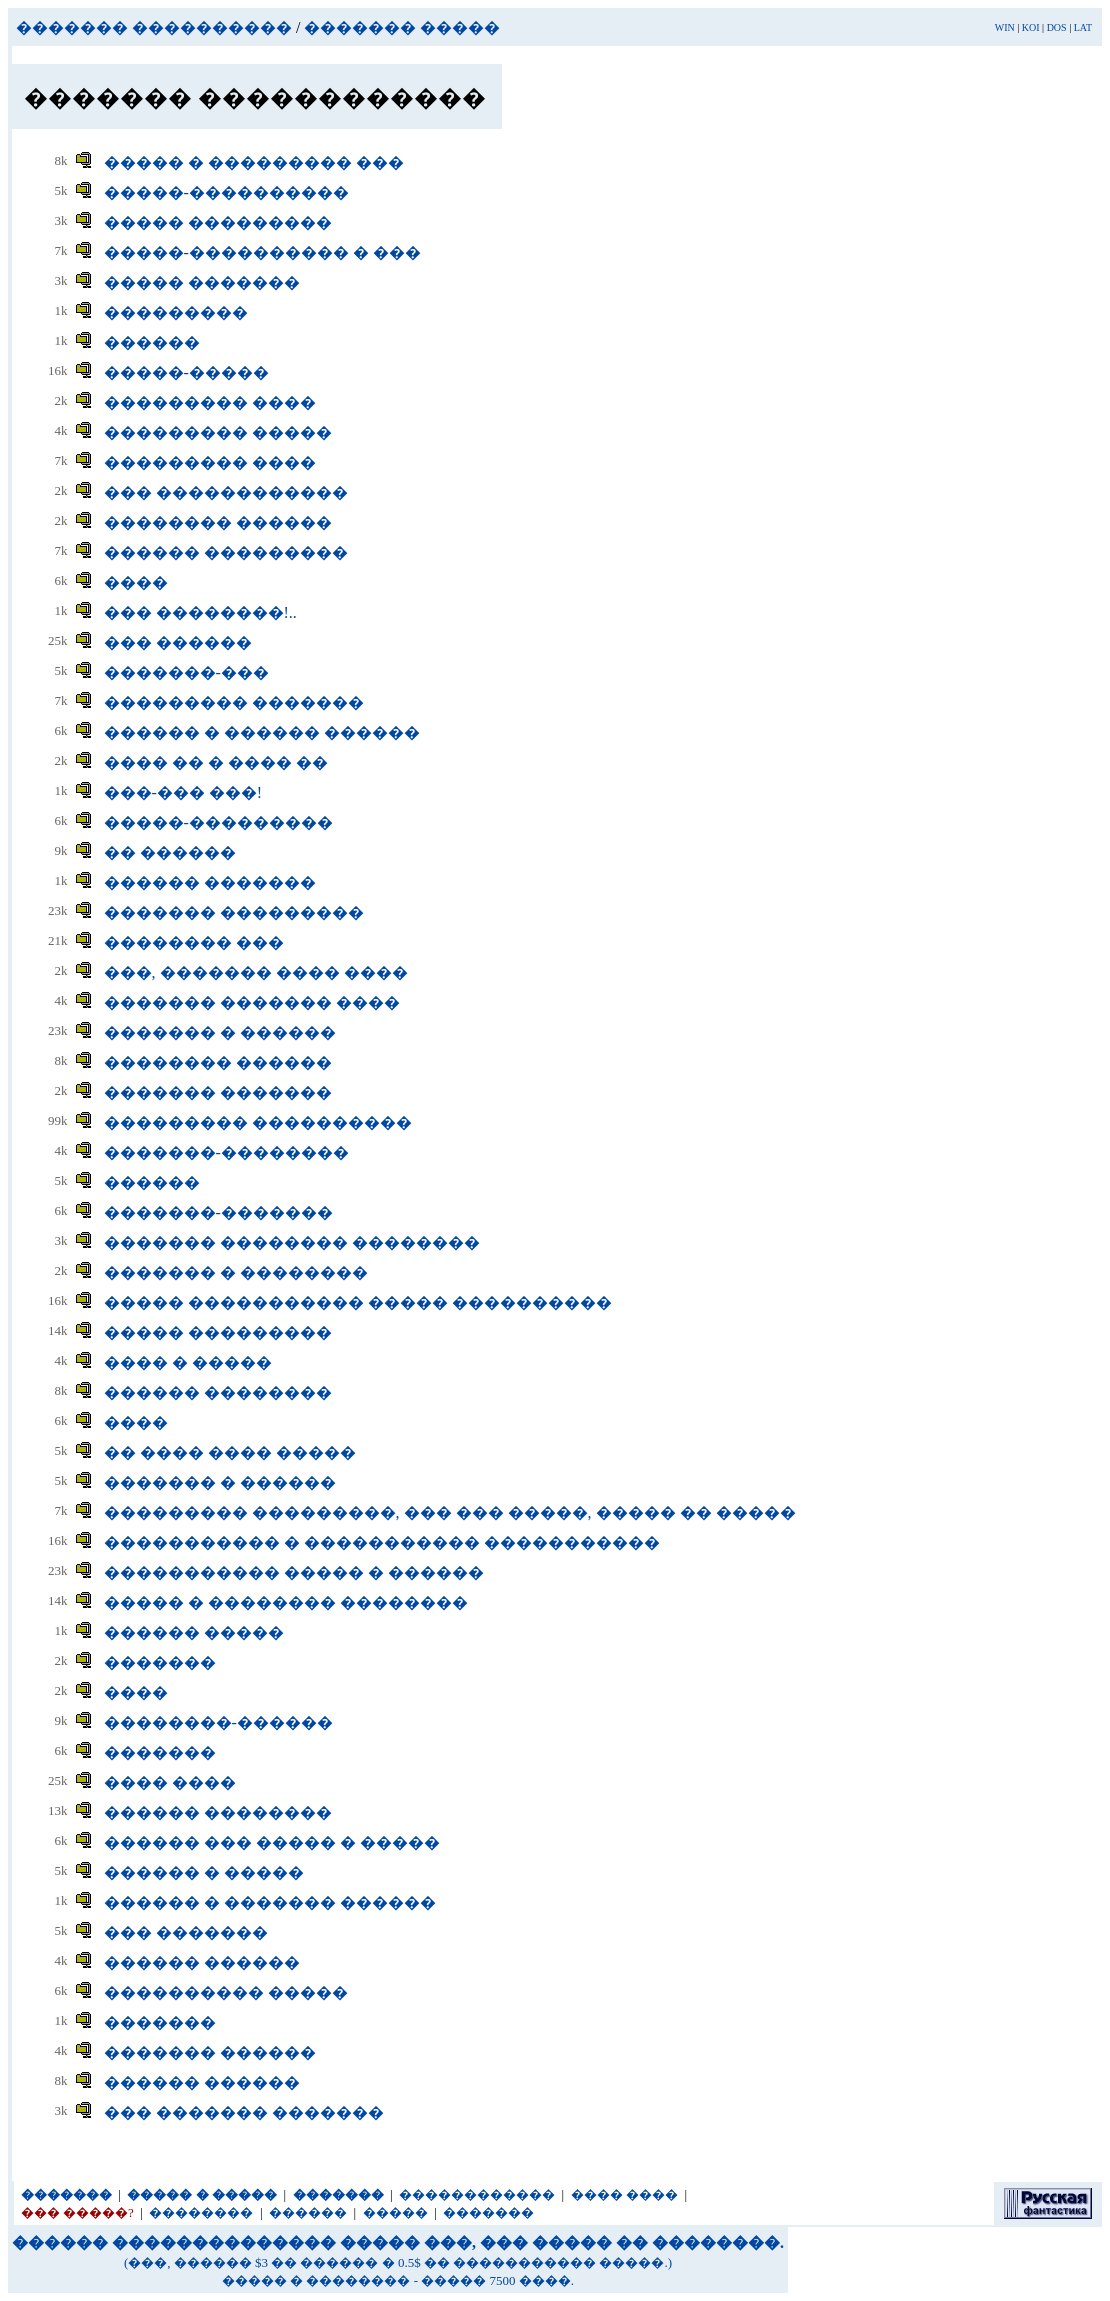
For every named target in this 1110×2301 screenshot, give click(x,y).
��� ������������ (226, 492)
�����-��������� (218, 822)
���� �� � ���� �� (216, 762)
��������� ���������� (258, 1122)
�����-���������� (226, 192)
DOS (1057, 27)
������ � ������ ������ (262, 732)
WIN (1005, 27)
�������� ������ (218, 522)
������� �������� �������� (292, 1242)
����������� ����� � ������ (294, 1572)
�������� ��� (194, 942)
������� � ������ (220, 1032)
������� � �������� (236, 1272)
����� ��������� (218, 222)
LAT (1083, 27)
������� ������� (218, 1092)
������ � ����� (204, 1872)
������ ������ (202, 1962)
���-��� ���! (183, 792)
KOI (1031, 27)
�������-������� (218, 1212)
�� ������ (170, 852)
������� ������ (210, 2052)
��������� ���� (210, 402)
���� (136, 582)
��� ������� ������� (244, 2112)
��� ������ (178, 642)
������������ (477, 2194)
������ (152, 342)
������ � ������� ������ (270, 1902)
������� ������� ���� (252, 1002)
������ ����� (194, 1632)
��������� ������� (234, 702)
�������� (201, 2212)
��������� (176, 312)
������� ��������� (234, 912)
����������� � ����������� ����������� (382, 1542)
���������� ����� (226, 1992)
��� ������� (186, 1932)
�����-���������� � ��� (262, 252)
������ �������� (218, 1392)
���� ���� (170, 1782)
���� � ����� (188, 1362)
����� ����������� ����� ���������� (358, 1302)
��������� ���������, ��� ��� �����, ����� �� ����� (450, 1512)
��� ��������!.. (200, 612)
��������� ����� (218, 432)
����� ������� (202, 282)
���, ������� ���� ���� (256, 972)
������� (160, 1662)
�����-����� (186, 372)
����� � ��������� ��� (254, 162)
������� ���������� (154, 27)
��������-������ (218, 1722)
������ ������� (210, 882)
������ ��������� (226, 552)
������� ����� (402, 27)
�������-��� (186, 672)
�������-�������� (226, 1152)
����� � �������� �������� (286, 1602)
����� (395, 2212)
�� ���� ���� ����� (230, 1452)
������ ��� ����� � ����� (272, 1842)
